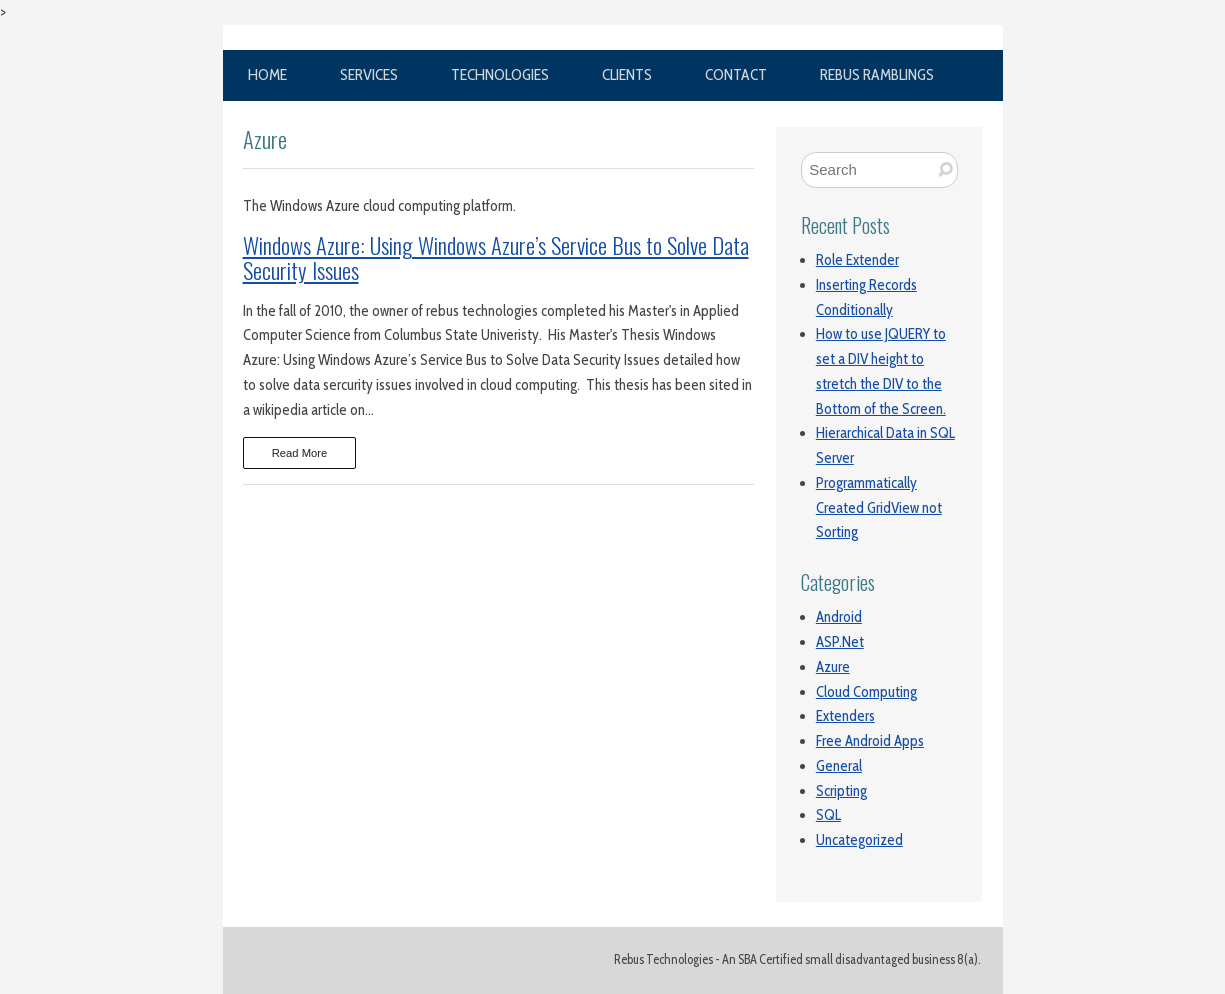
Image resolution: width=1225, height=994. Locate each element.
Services (369, 74)
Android (839, 617)
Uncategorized (859, 840)
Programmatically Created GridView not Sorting (879, 508)
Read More (300, 453)
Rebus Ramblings (877, 74)
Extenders (845, 716)
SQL (828, 815)
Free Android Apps (870, 741)
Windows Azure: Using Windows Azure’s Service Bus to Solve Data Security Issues (496, 257)
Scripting (841, 791)
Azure (833, 667)
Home (267, 74)
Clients (627, 74)
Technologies (500, 74)
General (839, 766)
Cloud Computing (866, 692)
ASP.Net (840, 642)
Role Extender (857, 260)
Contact (736, 74)
